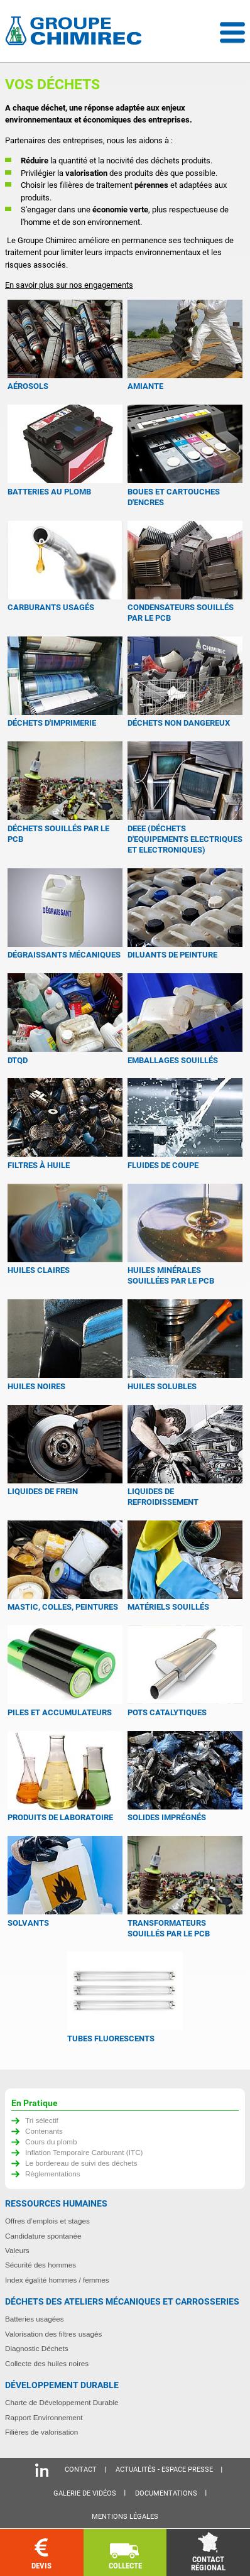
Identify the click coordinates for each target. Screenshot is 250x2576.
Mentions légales (125, 2517)
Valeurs (17, 2250)
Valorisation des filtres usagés (53, 2334)
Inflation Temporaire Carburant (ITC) (84, 2152)
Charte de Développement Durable (62, 2402)
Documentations (166, 2493)
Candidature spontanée (43, 2236)
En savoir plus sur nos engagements (69, 285)
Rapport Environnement (43, 2417)
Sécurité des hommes (40, 2265)
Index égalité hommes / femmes (57, 2280)
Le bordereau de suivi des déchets (81, 2163)
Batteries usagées (34, 2319)
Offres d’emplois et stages (47, 2221)
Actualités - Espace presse (164, 2469)
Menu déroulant (232, 32)
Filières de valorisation (41, 2432)
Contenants (44, 2131)
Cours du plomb (51, 2141)
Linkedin (42, 2470)
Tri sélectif (41, 2120)
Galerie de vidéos (84, 2493)
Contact (81, 2469)
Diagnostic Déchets (36, 2348)
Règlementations (52, 2173)
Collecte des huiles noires (47, 2363)
